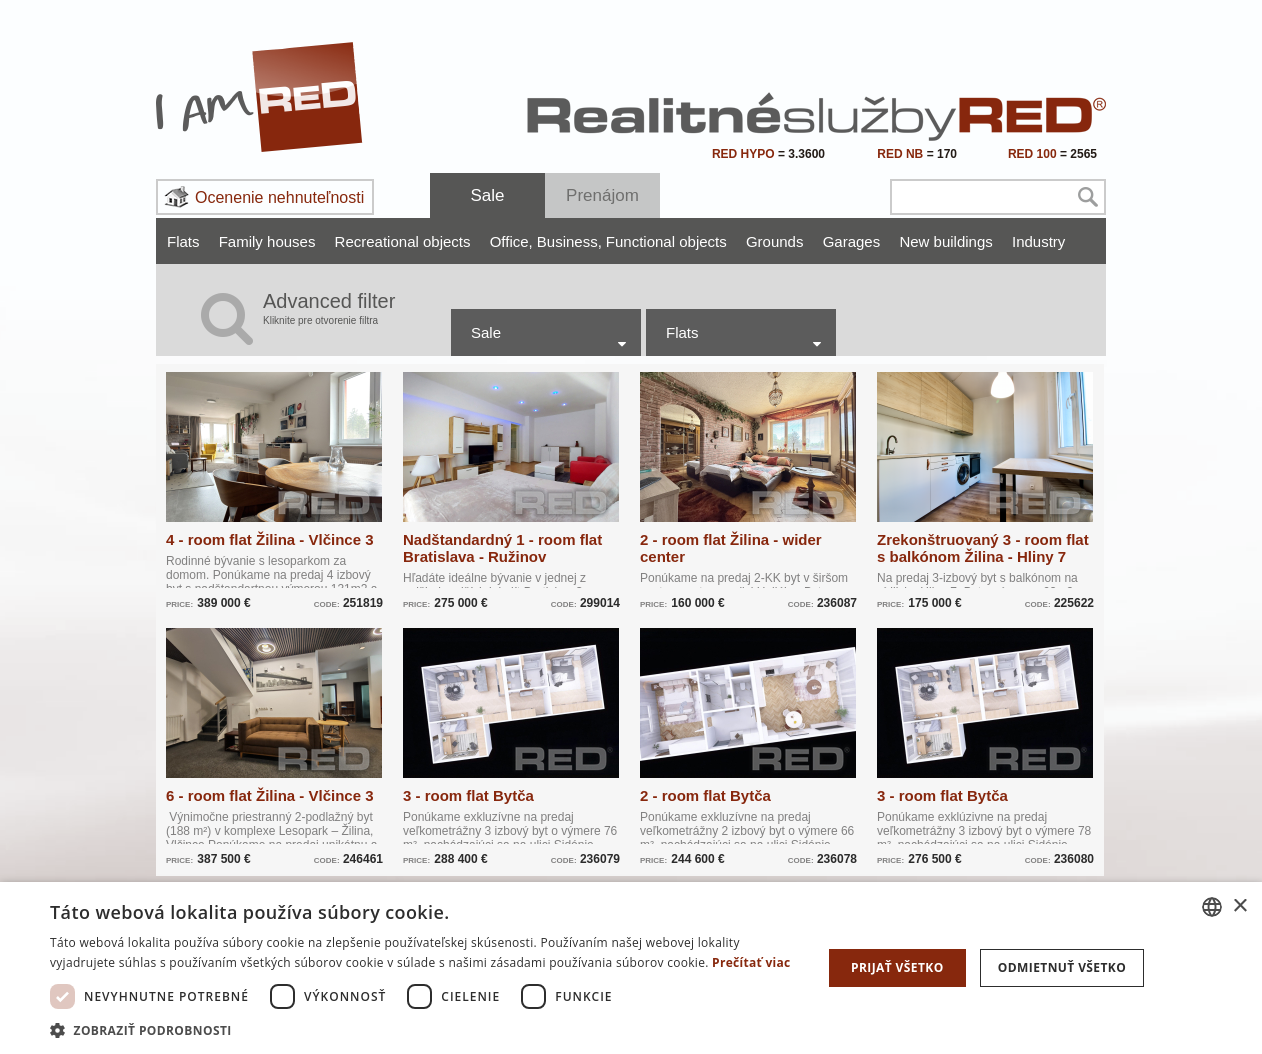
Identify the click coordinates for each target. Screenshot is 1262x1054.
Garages (852, 241)
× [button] (1239, 906)
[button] (424, 1029)
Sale (487, 195)
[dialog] (631, 968)
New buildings (945, 241)
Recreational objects (403, 241)
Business (569, 241)
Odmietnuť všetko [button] (1062, 967)
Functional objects (666, 241)
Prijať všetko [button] (897, 967)
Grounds (775, 241)
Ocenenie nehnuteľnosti (279, 197)
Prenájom (602, 195)
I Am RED (260, 97)
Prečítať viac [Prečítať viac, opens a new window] (751, 962)
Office (511, 241)
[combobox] (1212, 907)
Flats (183, 241)
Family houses (267, 241)
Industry (1038, 241)
